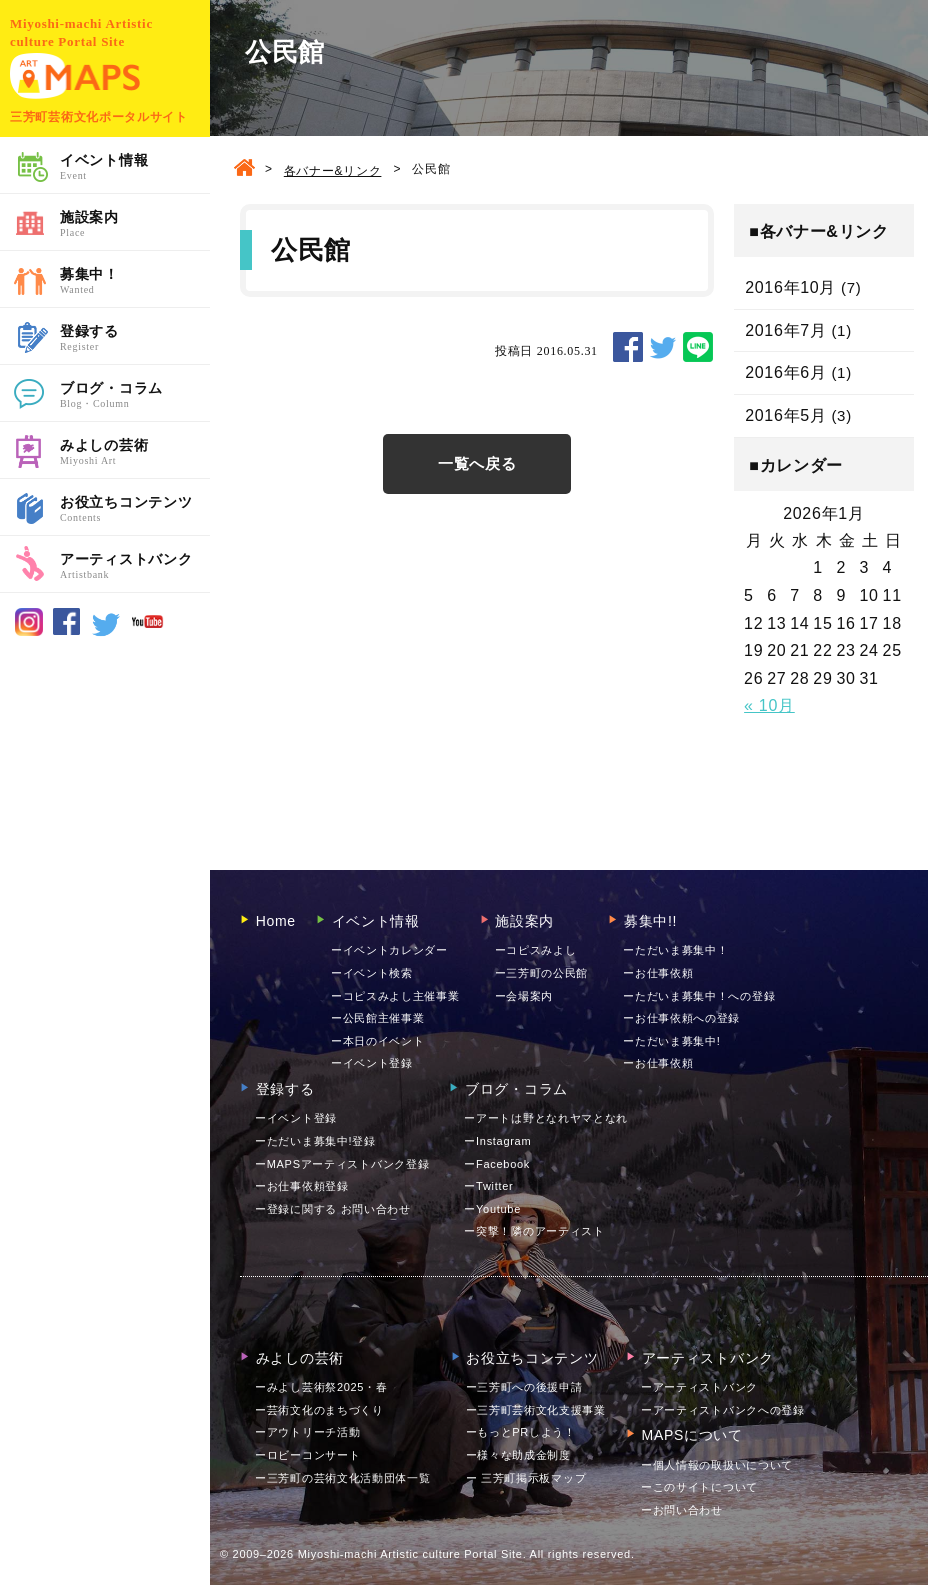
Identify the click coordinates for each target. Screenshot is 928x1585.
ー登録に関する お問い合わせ (333, 1209)
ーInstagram (497, 1141)
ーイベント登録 (372, 1063)
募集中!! (642, 921)
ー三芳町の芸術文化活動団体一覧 (343, 1478)
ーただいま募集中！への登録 (699, 996)
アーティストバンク (135, 567)
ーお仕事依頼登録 (302, 1186)
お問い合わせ (682, 1510)
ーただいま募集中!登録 (315, 1141)
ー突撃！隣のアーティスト (534, 1231)
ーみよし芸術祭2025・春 (321, 1387)
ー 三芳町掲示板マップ (526, 1478)
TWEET (663, 347)
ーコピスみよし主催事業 (395, 996)
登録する (135, 339)
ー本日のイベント (378, 1041)
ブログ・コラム (135, 396)
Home (268, 921)
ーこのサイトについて (699, 1487)
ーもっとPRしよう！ (521, 1432)
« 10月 (769, 705)
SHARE (628, 347)
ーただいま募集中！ (675, 950)
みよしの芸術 (135, 453)
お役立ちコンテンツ (135, 510)
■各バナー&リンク (819, 231)
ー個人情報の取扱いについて (717, 1465)
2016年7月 (785, 330)
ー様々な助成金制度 (518, 1455)
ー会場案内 (524, 996)
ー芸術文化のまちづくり (319, 1410)
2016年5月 (785, 415)
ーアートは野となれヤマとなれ (546, 1118)
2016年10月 (790, 287)
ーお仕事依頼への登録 (681, 1018)
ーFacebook (497, 1164)
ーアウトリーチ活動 (307, 1432)
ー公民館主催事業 (378, 1018)
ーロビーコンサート (307, 1455)
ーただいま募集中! (671, 1041)
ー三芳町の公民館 (542, 973)
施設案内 (135, 225)
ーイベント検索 (372, 973)
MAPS (75, 76)
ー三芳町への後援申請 (524, 1387)
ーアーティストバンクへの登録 (723, 1410)
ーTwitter (488, 1186)
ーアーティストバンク (699, 1387)
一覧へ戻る (477, 463)
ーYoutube (492, 1209)
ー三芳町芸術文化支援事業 (536, 1410)
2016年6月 (785, 372)
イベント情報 (135, 168)
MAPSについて (684, 1435)
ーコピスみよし (536, 950)
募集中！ (135, 282)
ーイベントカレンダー (389, 950)
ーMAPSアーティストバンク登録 (342, 1164)
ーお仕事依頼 (658, 973)
